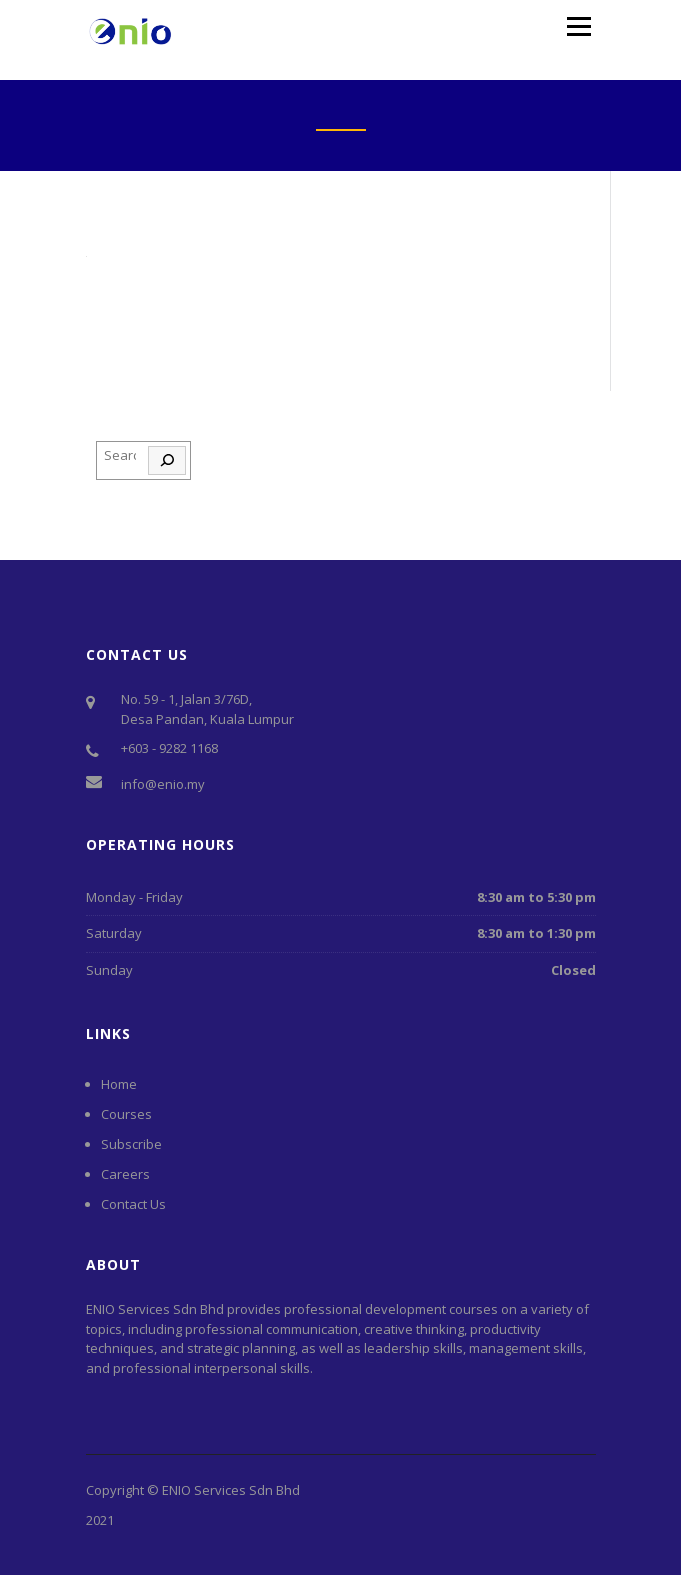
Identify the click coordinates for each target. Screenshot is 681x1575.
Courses (126, 1114)
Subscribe (131, 1144)
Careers (125, 1174)
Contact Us (133, 1204)
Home (119, 1084)
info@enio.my (163, 784)
